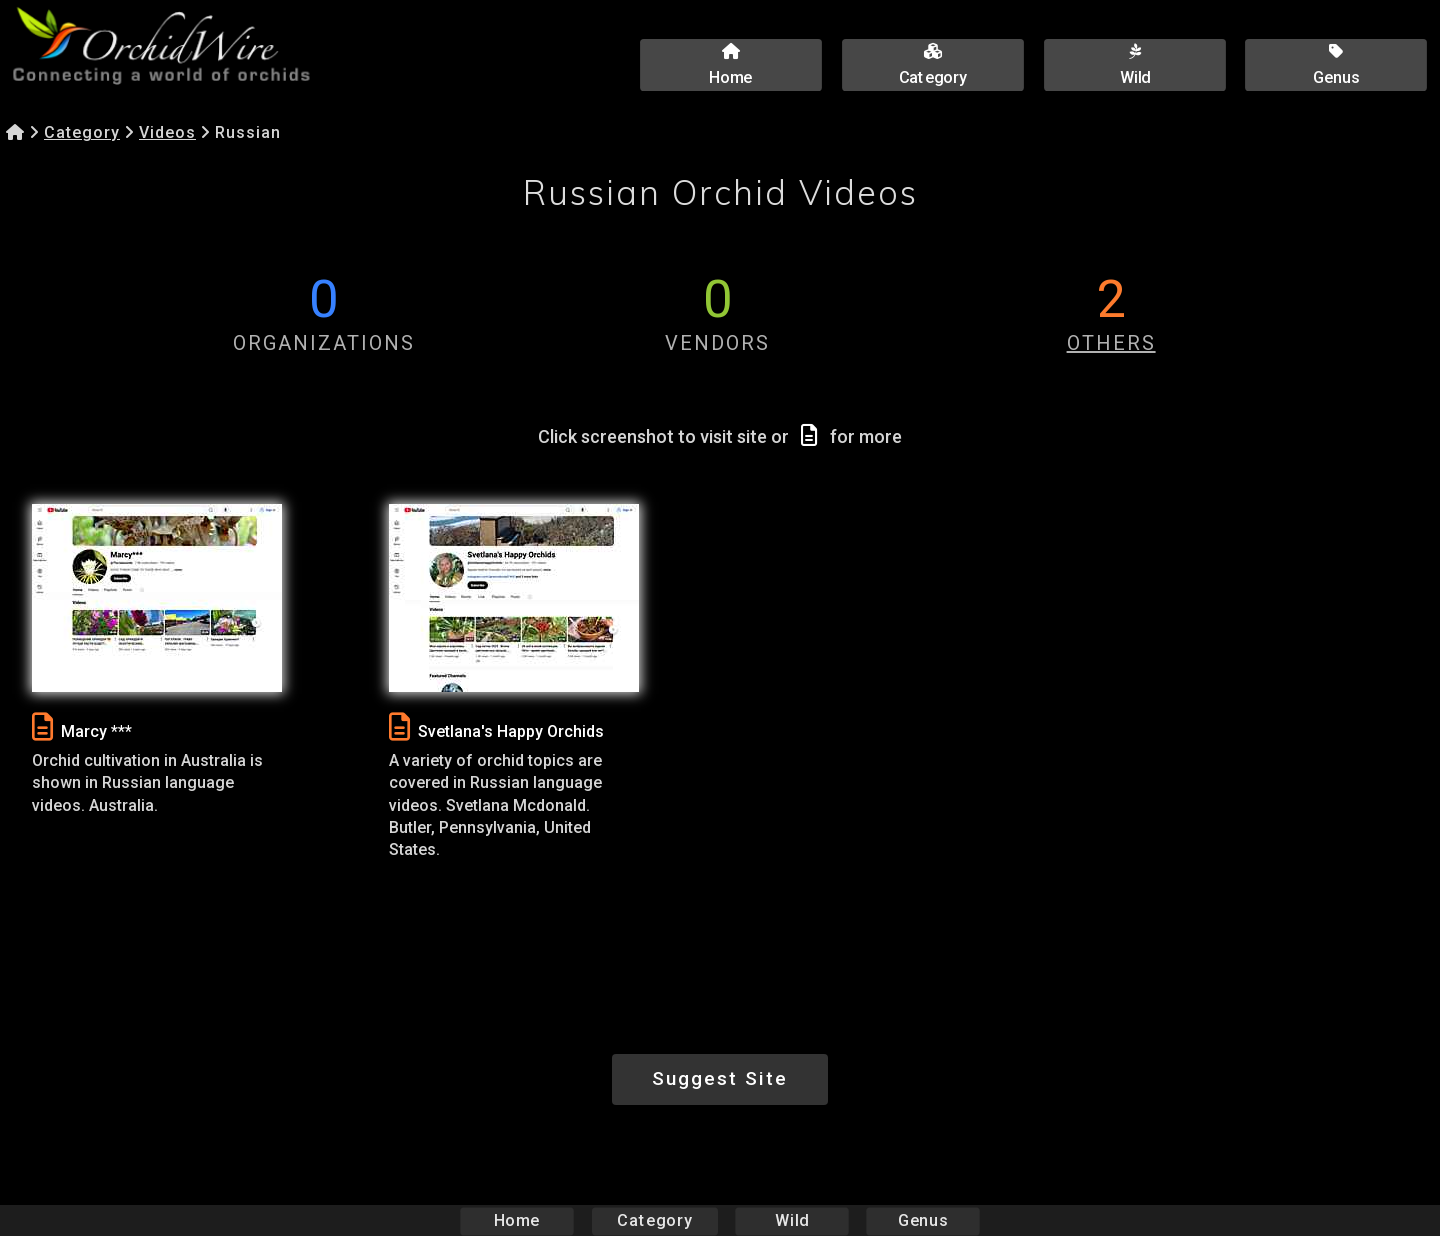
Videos (167, 132)
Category (82, 132)
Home (517, 1220)
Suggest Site (720, 1078)
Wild (792, 1220)
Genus (922, 1220)
